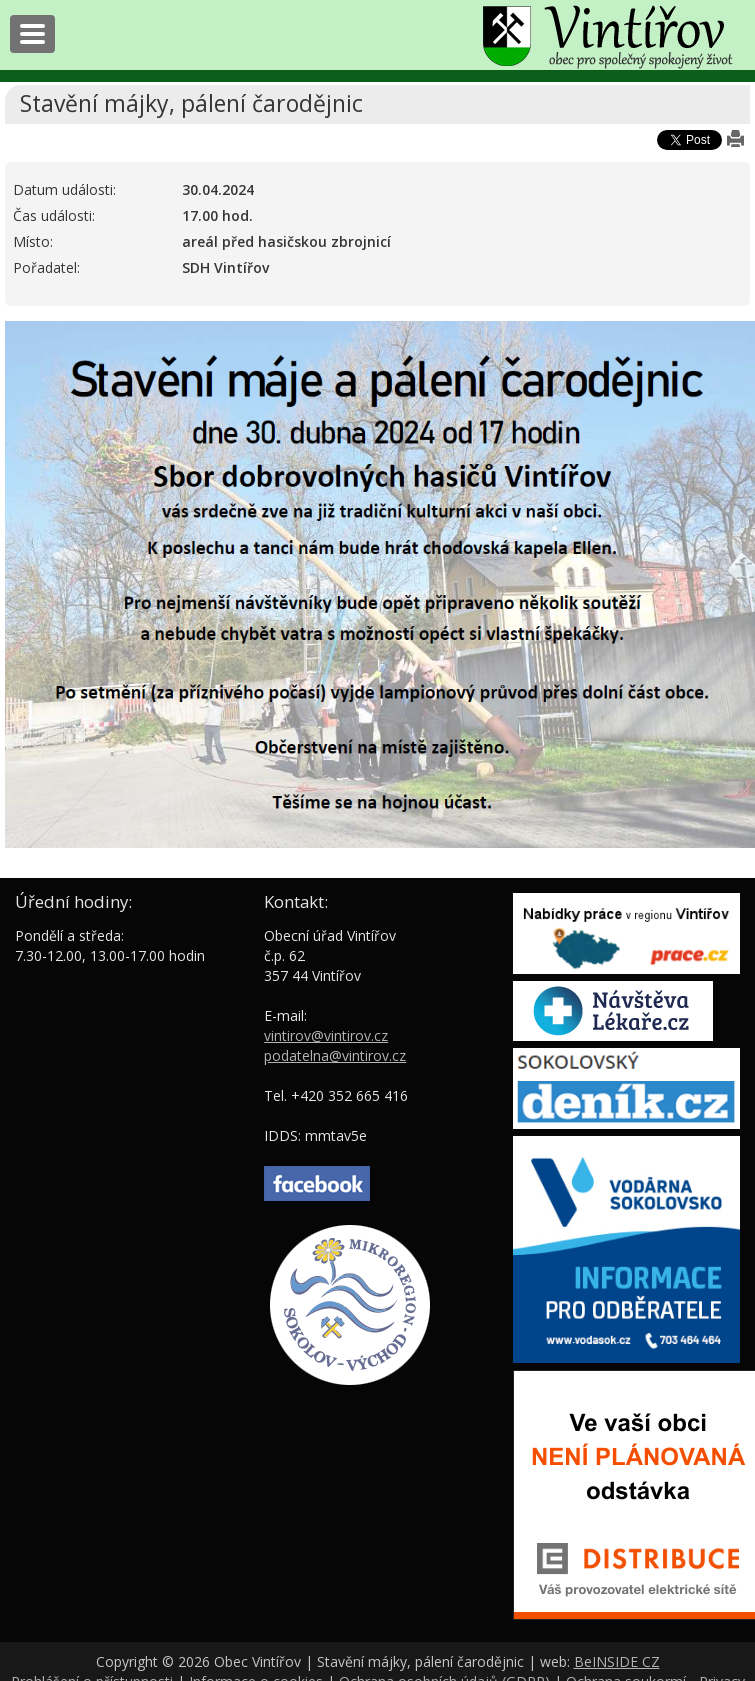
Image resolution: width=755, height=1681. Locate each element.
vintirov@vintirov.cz (326, 1035)
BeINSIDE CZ (617, 1661)
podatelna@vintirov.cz (335, 1055)
